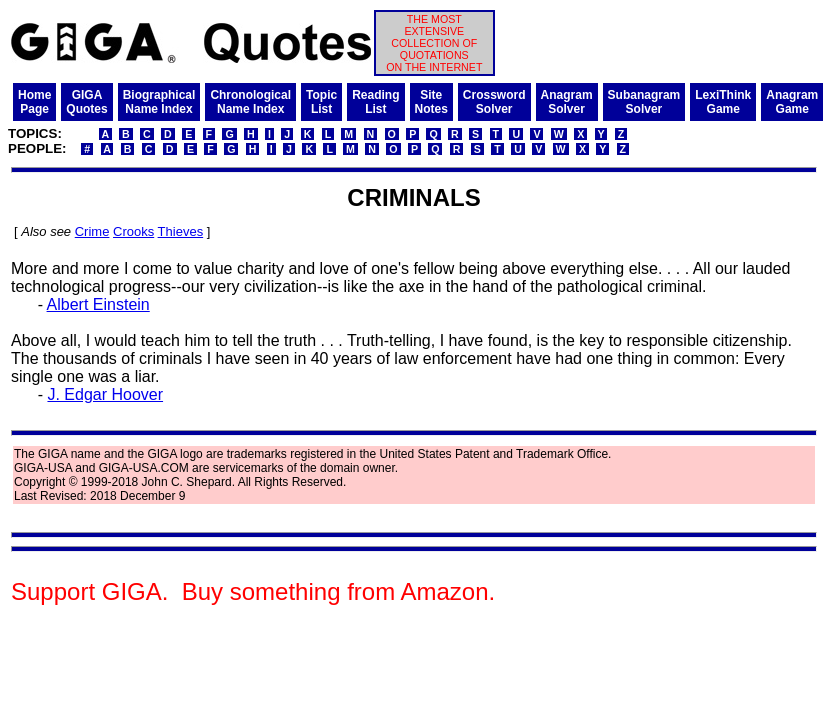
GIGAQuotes (86, 102)
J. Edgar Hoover (105, 394)
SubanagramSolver (644, 102)
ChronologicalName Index (250, 102)
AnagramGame (792, 102)
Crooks (133, 231)
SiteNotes (431, 102)
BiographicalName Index (159, 102)
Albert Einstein (98, 304)
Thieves (181, 231)
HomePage (34, 102)
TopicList (321, 102)
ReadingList (375, 102)
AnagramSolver (567, 102)
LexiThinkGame (723, 102)
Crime (92, 231)
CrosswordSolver (494, 102)
